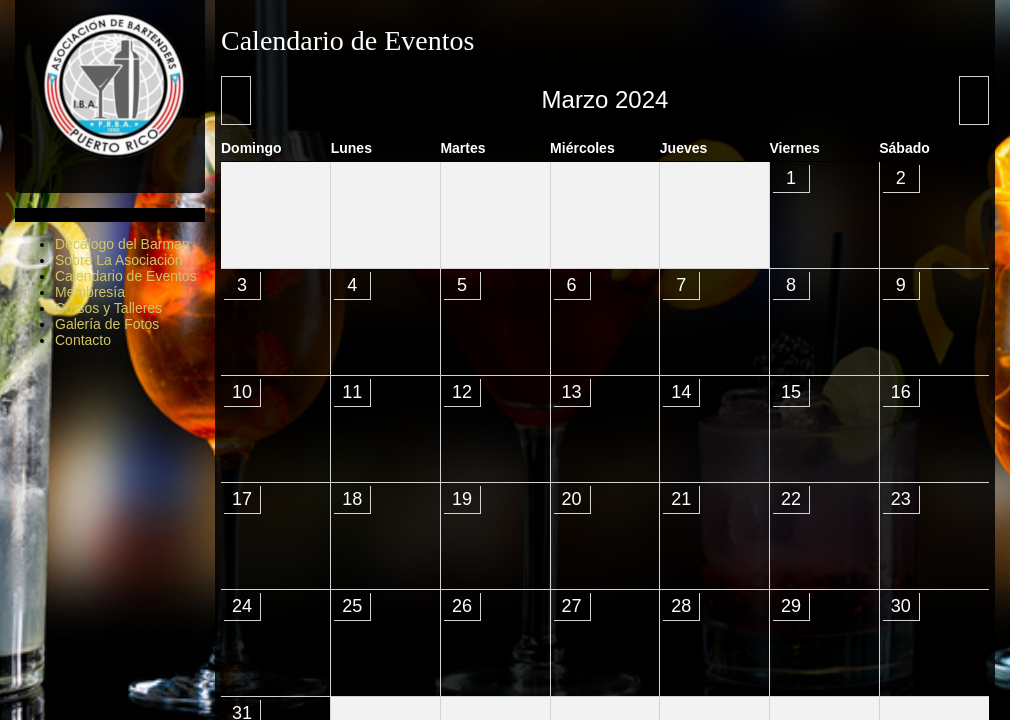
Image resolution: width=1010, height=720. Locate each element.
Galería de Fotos (107, 324)
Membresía (90, 292)
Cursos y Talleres (108, 308)
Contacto (83, 340)
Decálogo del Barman (122, 244)
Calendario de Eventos (126, 276)
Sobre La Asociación (119, 260)
